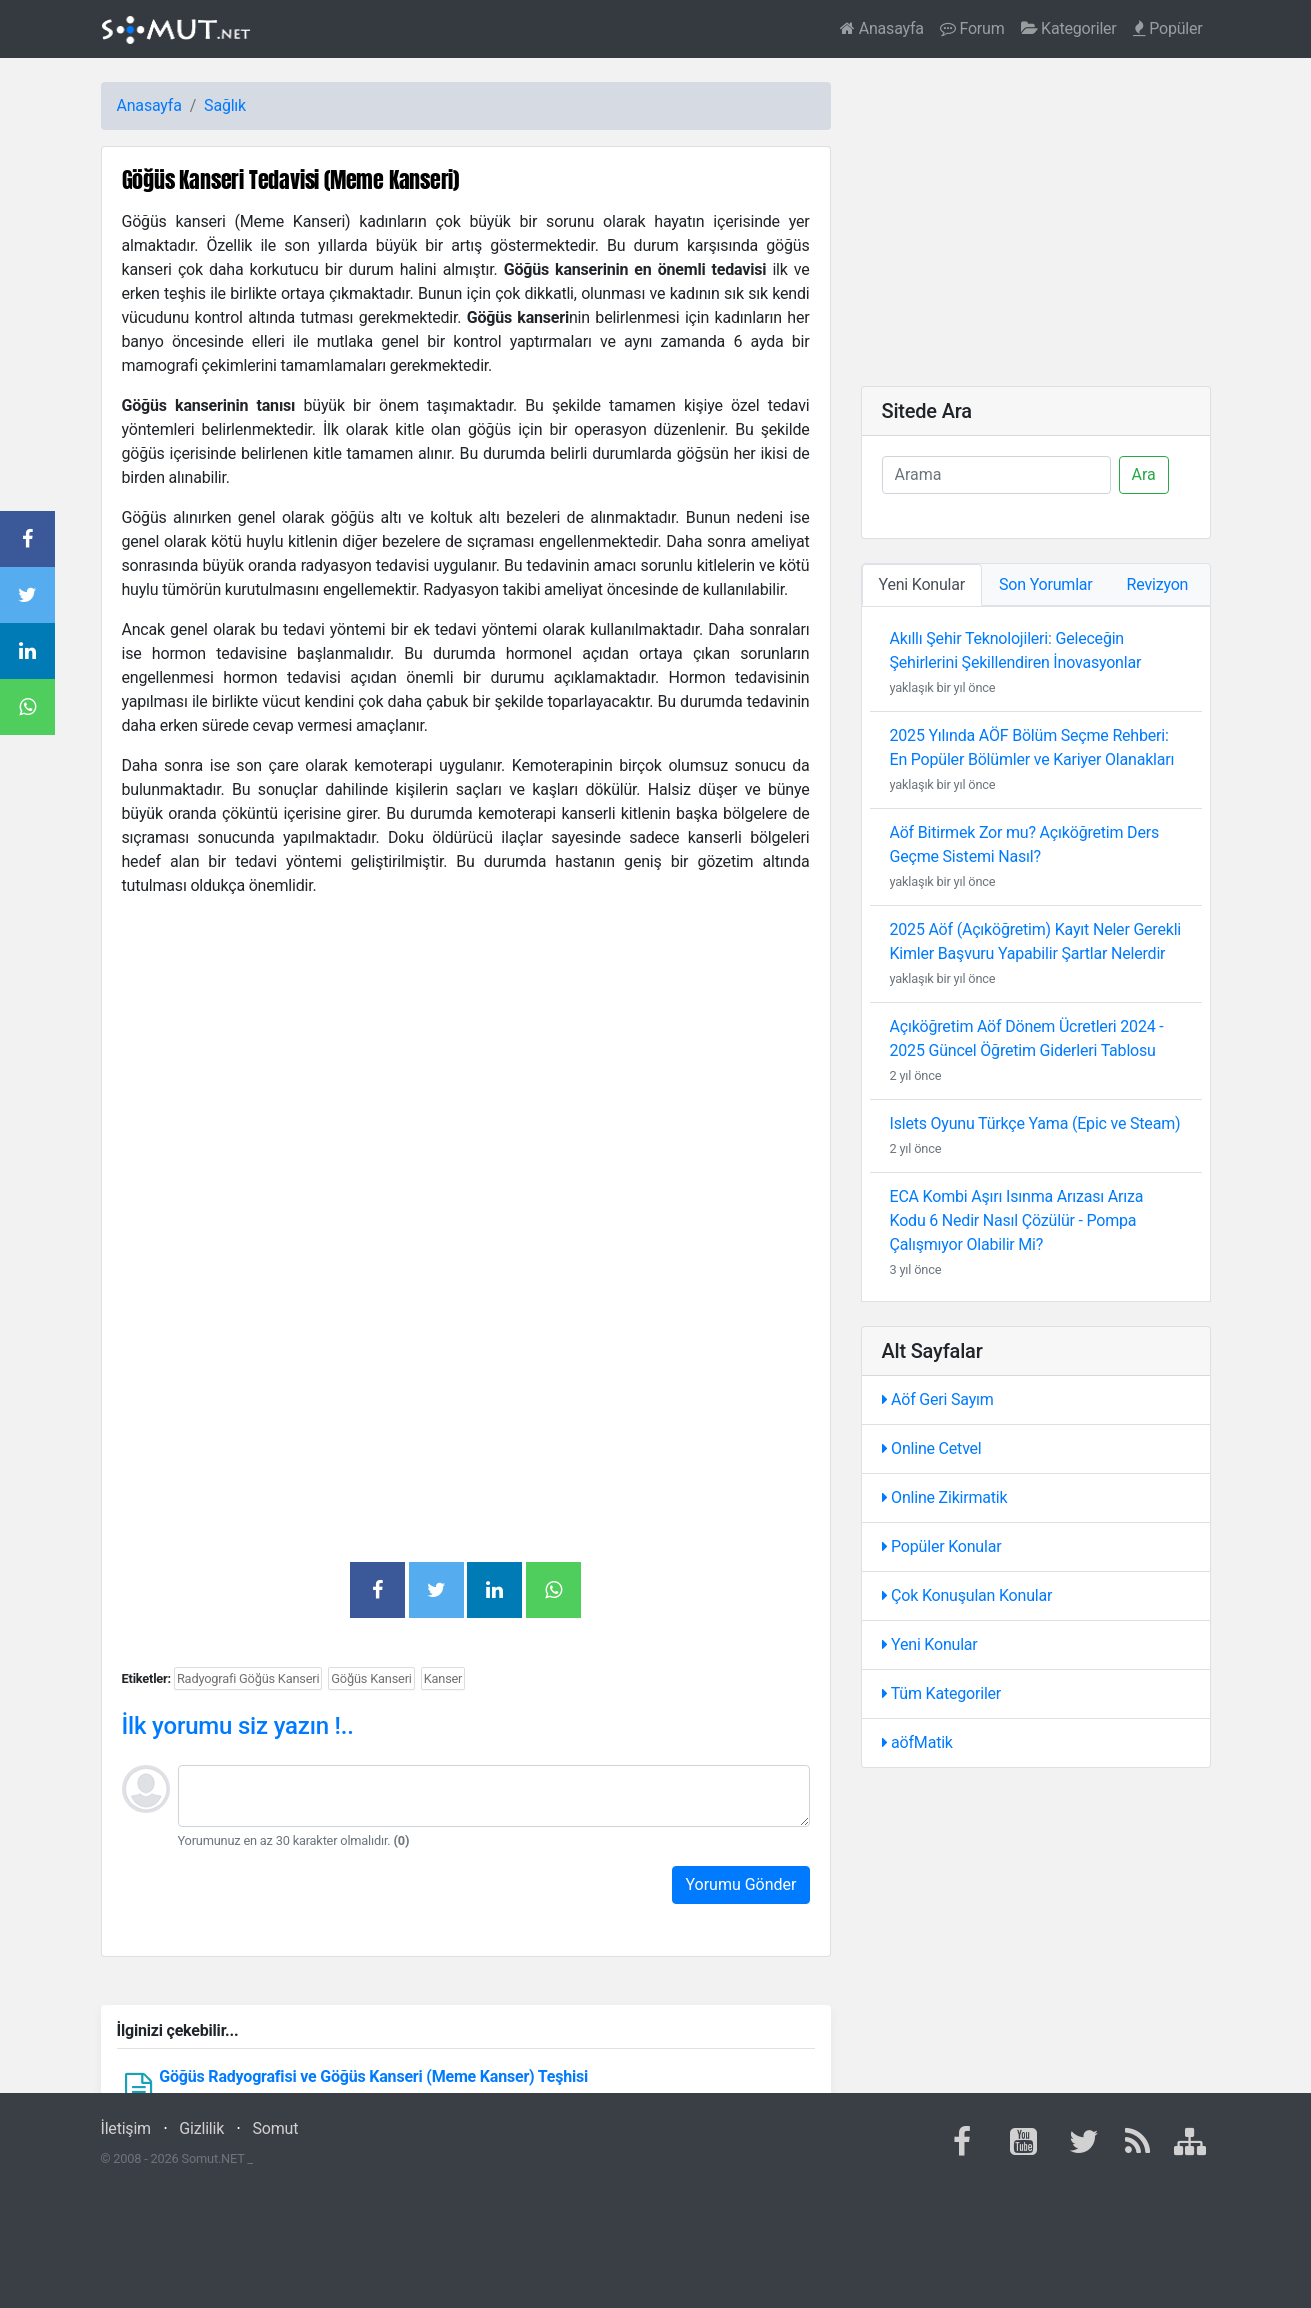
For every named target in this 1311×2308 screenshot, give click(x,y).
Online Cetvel (932, 1448)
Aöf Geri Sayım (938, 1399)
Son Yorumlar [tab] (1046, 584)
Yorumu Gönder (740, 1884)
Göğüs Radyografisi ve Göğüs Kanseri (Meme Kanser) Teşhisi (373, 2076)
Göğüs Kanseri (371, 1678)
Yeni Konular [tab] (922, 584)
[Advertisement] (466, 1078)
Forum (972, 28)
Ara (1144, 474)
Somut (276, 2128)
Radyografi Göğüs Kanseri (248, 1678)
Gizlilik (201, 2128)
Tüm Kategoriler (942, 1693)
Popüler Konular (942, 1546)
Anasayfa (882, 28)
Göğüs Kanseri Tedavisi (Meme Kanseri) (291, 179)
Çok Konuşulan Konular (967, 1595)
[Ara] (996, 475)
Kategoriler (1069, 28)
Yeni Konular (930, 1644)
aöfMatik (917, 1742)
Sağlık (225, 105)
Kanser (443, 1678)
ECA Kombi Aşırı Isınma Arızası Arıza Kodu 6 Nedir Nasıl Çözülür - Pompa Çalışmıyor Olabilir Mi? (1017, 1220)
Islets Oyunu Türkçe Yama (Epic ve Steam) (1035, 1123)
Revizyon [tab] (1158, 584)
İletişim (126, 2128)
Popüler (1168, 28)
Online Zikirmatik (945, 1497)
